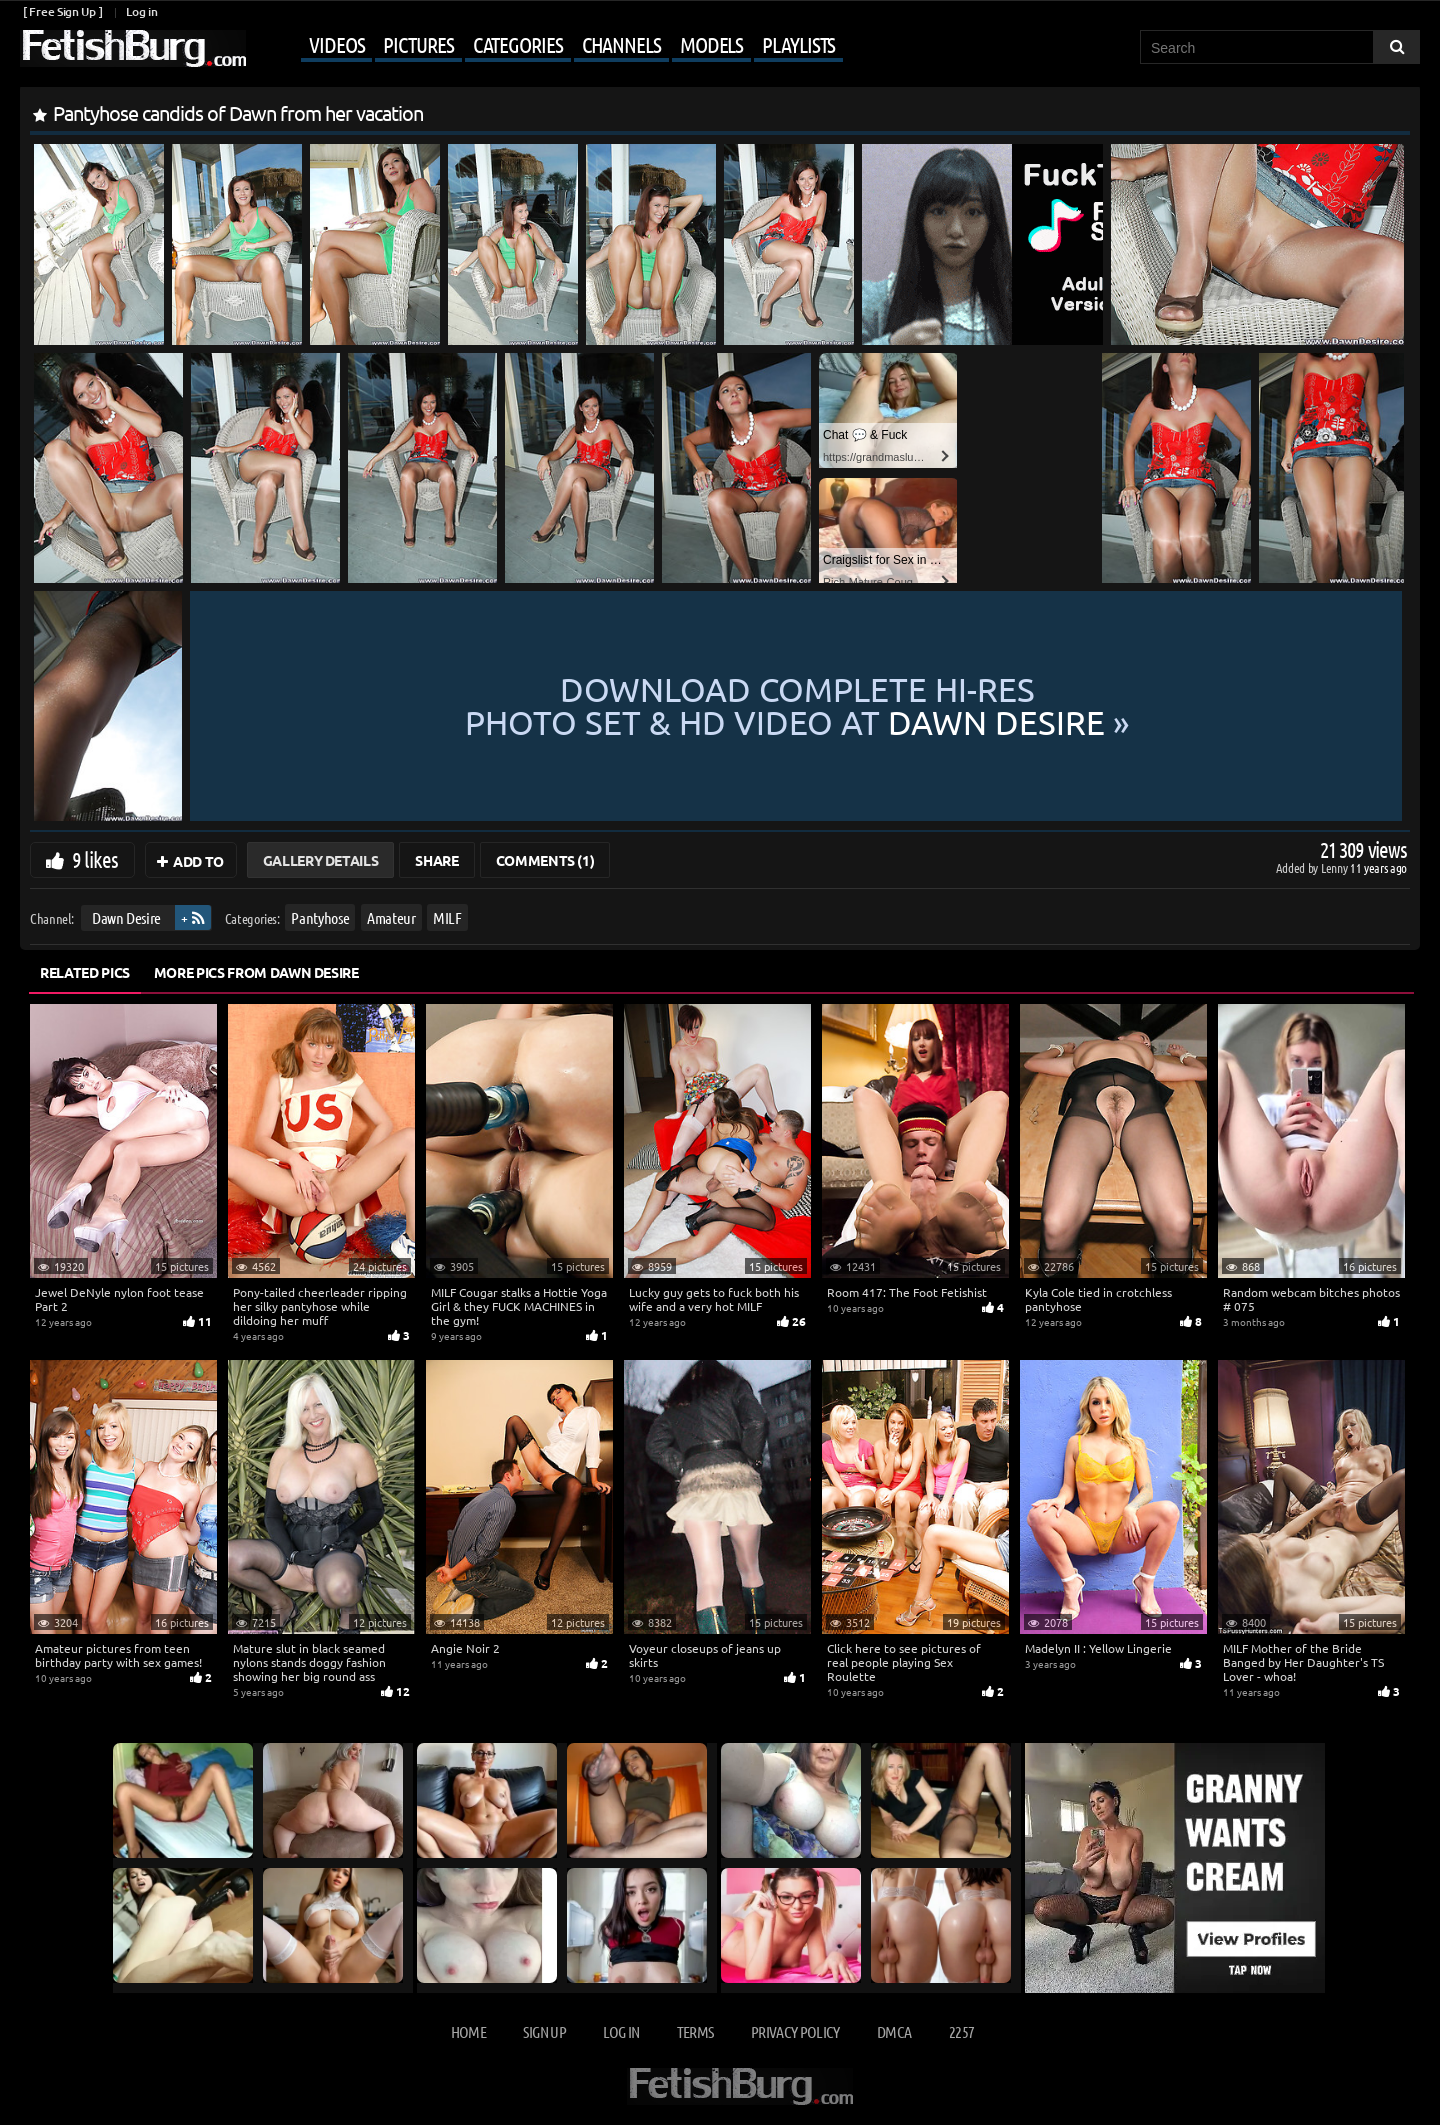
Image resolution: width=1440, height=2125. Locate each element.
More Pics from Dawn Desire (256, 972)
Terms (695, 2031)
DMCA (894, 2031)
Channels (621, 44)
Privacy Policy (795, 2031)
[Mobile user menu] (547, 46)
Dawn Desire (126, 917)
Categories (518, 44)
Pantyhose (320, 917)
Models (711, 44)
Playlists (798, 44)
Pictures (418, 44)
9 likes (95, 859)
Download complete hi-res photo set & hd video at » (797, 706)
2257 (961, 2031)
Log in (141, 11)
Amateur (391, 917)
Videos (336, 44)
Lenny (1335, 867)
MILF (447, 917)
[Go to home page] (133, 48)
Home (468, 2031)
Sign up (544, 2031)
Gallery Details (321, 860)
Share (436, 860)
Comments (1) (545, 860)
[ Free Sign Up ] (62, 11)
